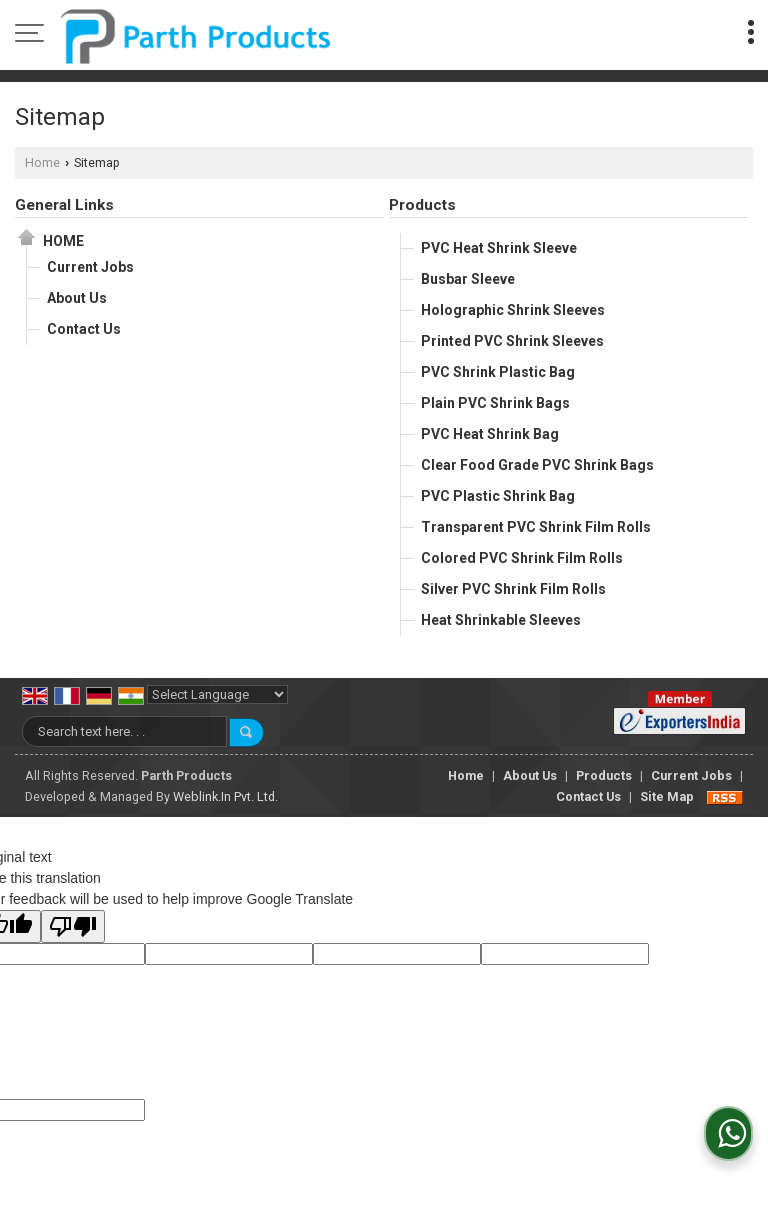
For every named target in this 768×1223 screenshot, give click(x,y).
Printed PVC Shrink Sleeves (512, 341)
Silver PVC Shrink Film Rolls (513, 589)
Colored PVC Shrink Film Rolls (522, 558)
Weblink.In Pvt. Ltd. (225, 796)
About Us (77, 298)
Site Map (667, 796)
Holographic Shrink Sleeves (513, 310)
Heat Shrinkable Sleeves (501, 620)
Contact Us (84, 329)
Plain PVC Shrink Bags (495, 403)
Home (42, 162)
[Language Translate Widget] (217, 694)
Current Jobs (90, 267)
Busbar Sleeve (468, 279)
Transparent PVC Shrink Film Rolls (536, 527)
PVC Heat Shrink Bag (490, 434)
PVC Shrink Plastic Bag (498, 372)
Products (422, 205)
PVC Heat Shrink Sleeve (499, 248)
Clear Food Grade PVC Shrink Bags (537, 465)
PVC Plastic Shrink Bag (498, 496)
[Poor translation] (73, 926)
